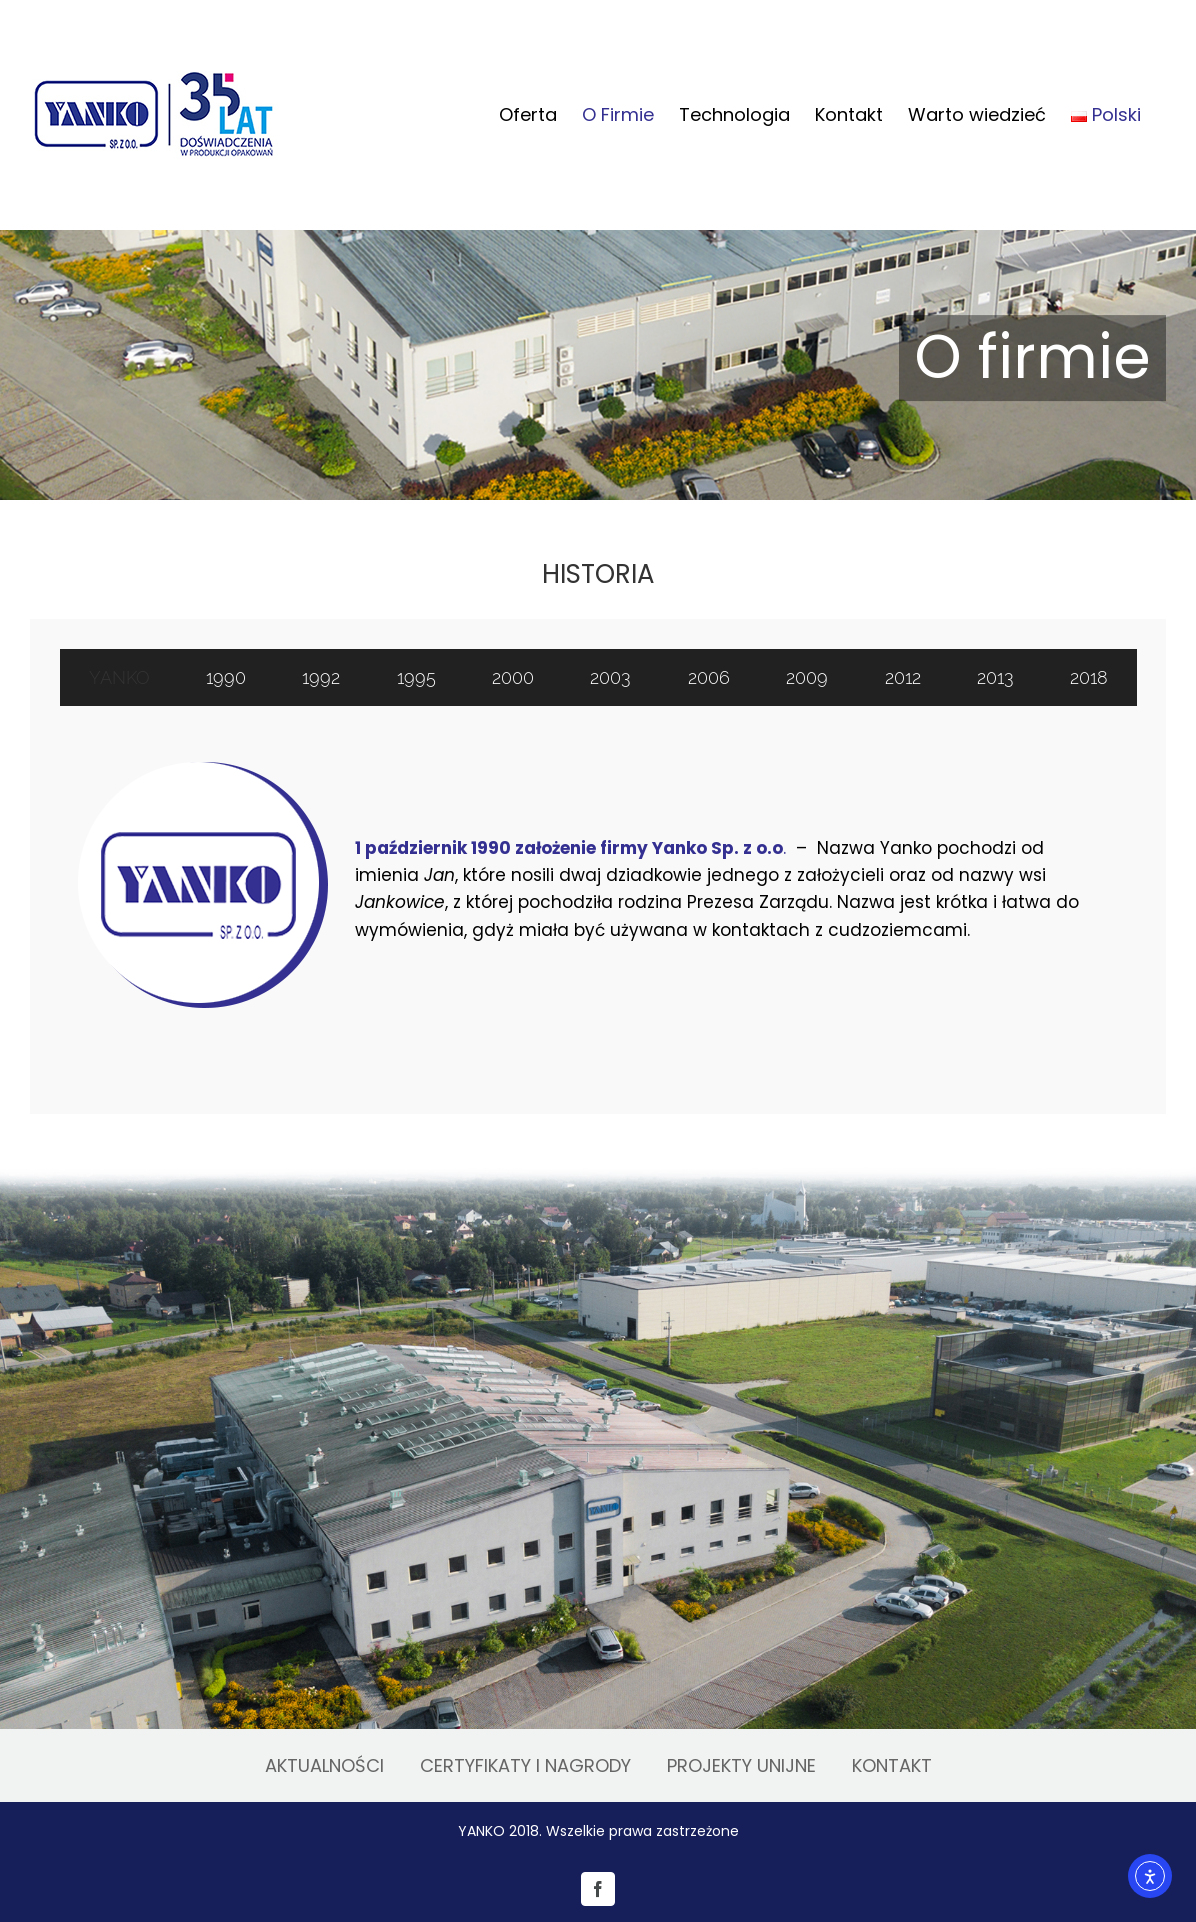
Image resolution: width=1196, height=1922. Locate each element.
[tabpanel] (598, 889)
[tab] (119, 677)
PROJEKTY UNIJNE (741, 1765)
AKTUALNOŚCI (324, 1765)
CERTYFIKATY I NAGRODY (525, 1765)
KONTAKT (892, 1765)
